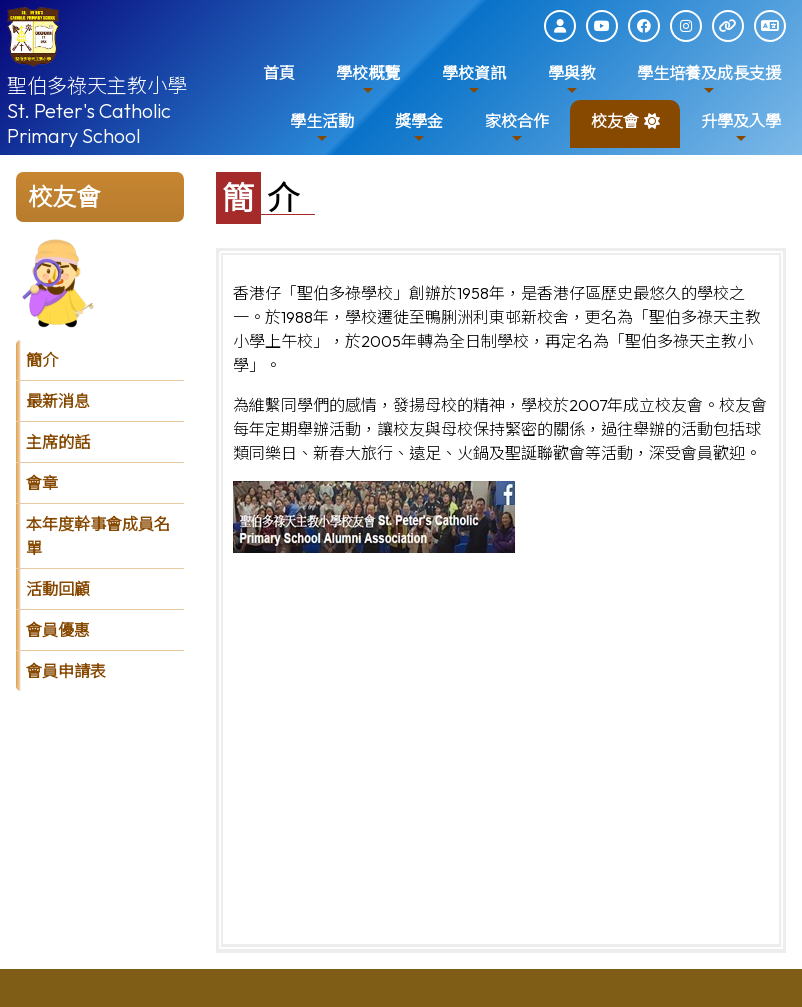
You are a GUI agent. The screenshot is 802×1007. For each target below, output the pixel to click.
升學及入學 (741, 128)
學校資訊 (474, 80)
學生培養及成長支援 (709, 80)
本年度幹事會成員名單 (98, 536)
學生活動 (322, 128)
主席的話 (58, 442)
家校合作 (517, 128)
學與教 (572, 80)
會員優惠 (58, 630)
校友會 (615, 128)
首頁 (279, 73)
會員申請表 (66, 671)
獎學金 (419, 128)
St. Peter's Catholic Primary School (89, 123)
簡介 (42, 360)
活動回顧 (58, 589)
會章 (42, 483)
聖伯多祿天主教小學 (97, 85)
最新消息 (58, 401)
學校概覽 (368, 80)
